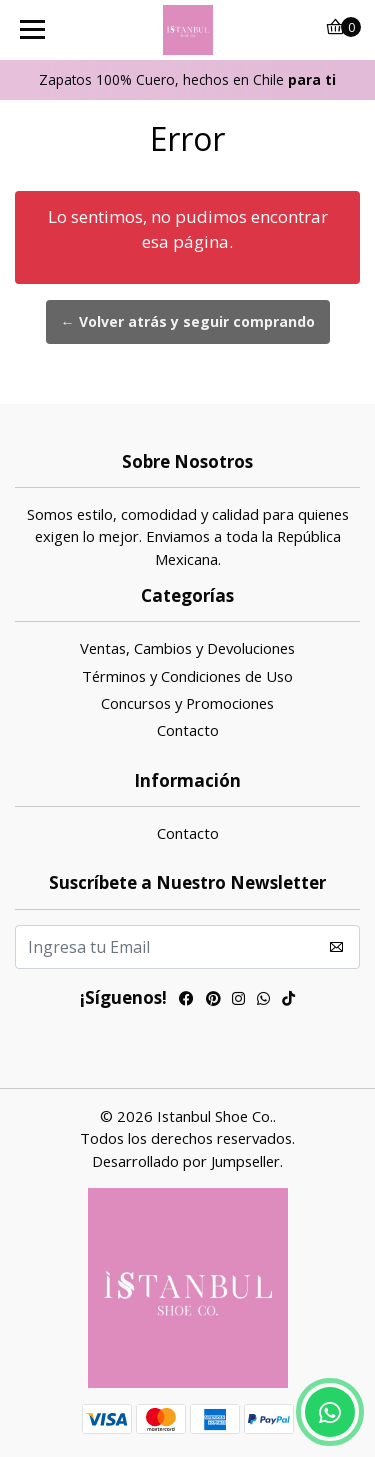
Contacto (188, 730)
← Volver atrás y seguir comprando (188, 321)
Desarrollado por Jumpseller (186, 1161)
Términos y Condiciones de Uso (187, 676)
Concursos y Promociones (187, 703)
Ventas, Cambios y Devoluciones (187, 648)
